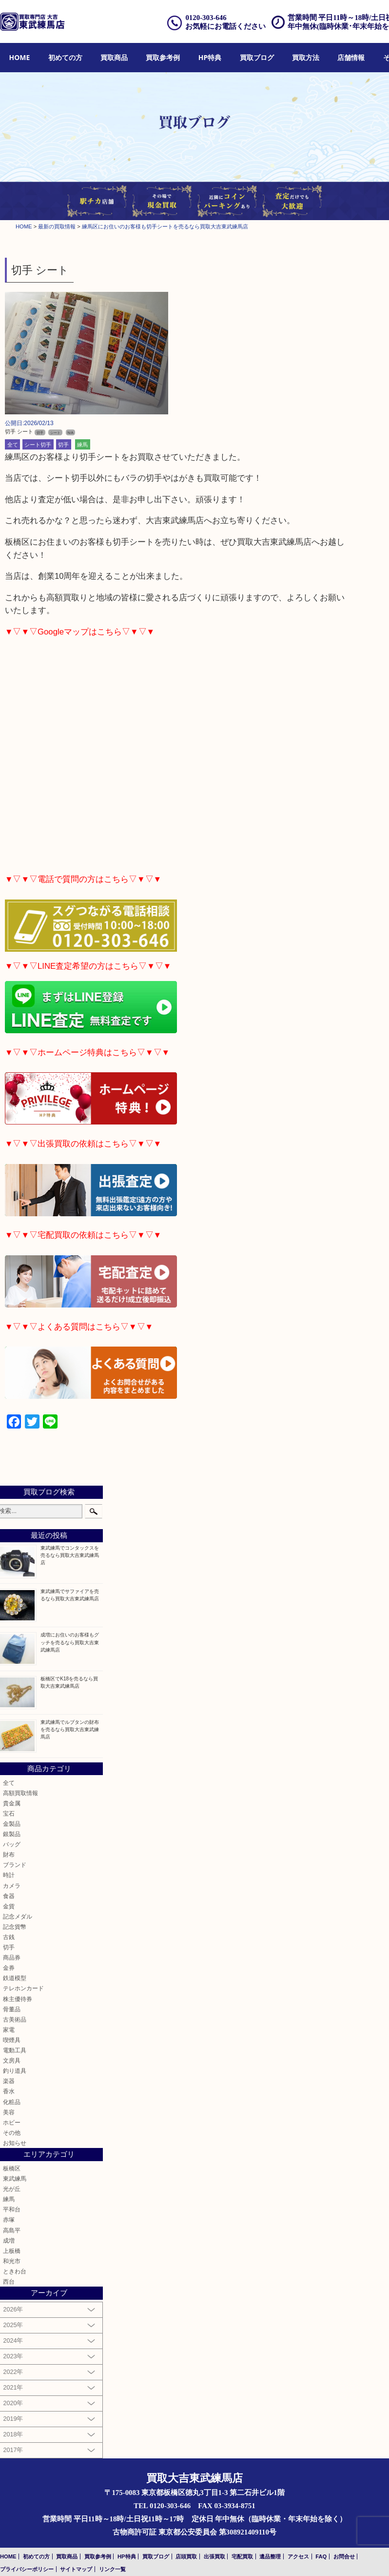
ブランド (14, 1864)
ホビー (11, 2122)
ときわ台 (14, 2271)
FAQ (321, 2556)
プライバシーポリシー (27, 2569)
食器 (9, 1896)
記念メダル (17, 1916)
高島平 (11, 2230)
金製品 (11, 1823)
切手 (63, 444)
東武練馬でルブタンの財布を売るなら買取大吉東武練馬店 (69, 1729)
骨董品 (11, 2009)
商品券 (11, 1957)
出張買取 (214, 2556)
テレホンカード (23, 1988)
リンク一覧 (112, 2569)
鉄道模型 (14, 1978)
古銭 (9, 1937)
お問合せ (344, 2556)
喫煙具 (11, 2040)
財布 (9, 1854)
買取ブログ (257, 57)
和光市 (11, 2261)
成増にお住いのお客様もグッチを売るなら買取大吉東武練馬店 (69, 1642)
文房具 (11, 2060)
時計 (9, 1875)
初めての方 (65, 57)
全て (12, 444)
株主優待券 (17, 1999)
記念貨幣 (14, 1926)
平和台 (11, 2209)
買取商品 (114, 57)
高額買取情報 (20, 1793)
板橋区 (11, 2168)
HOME (19, 57)
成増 (9, 2240)
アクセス (298, 2556)
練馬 (82, 444)
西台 (9, 2281)
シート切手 (37, 444)
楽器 (9, 2081)
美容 (9, 2112)
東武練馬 (14, 2178)
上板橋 (11, 2251)
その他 (11, 2132)
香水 (9, 2091)
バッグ (11, 1844)
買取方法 (305, 57)
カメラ (11, 1885)
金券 (9, 1967)
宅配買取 (242, 2556)
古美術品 (14, 2019)
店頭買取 (186, 2556)
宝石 (9, 1813)
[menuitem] (19, 58)
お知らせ (14, 2143)
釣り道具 (14, 2070)
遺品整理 (270, 2556)
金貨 (9, 1906)
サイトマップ (76, 2569)
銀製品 (11, 1834)
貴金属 (11, 1803)
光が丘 (11, 2189)
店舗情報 (351, 57)
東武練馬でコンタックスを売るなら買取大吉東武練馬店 (69, 1555)
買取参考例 (163, 57)
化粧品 (11, 2102)
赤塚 (9, 2219)
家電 (9, 2029)
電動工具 (14, 2050)
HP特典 (209, 57)
